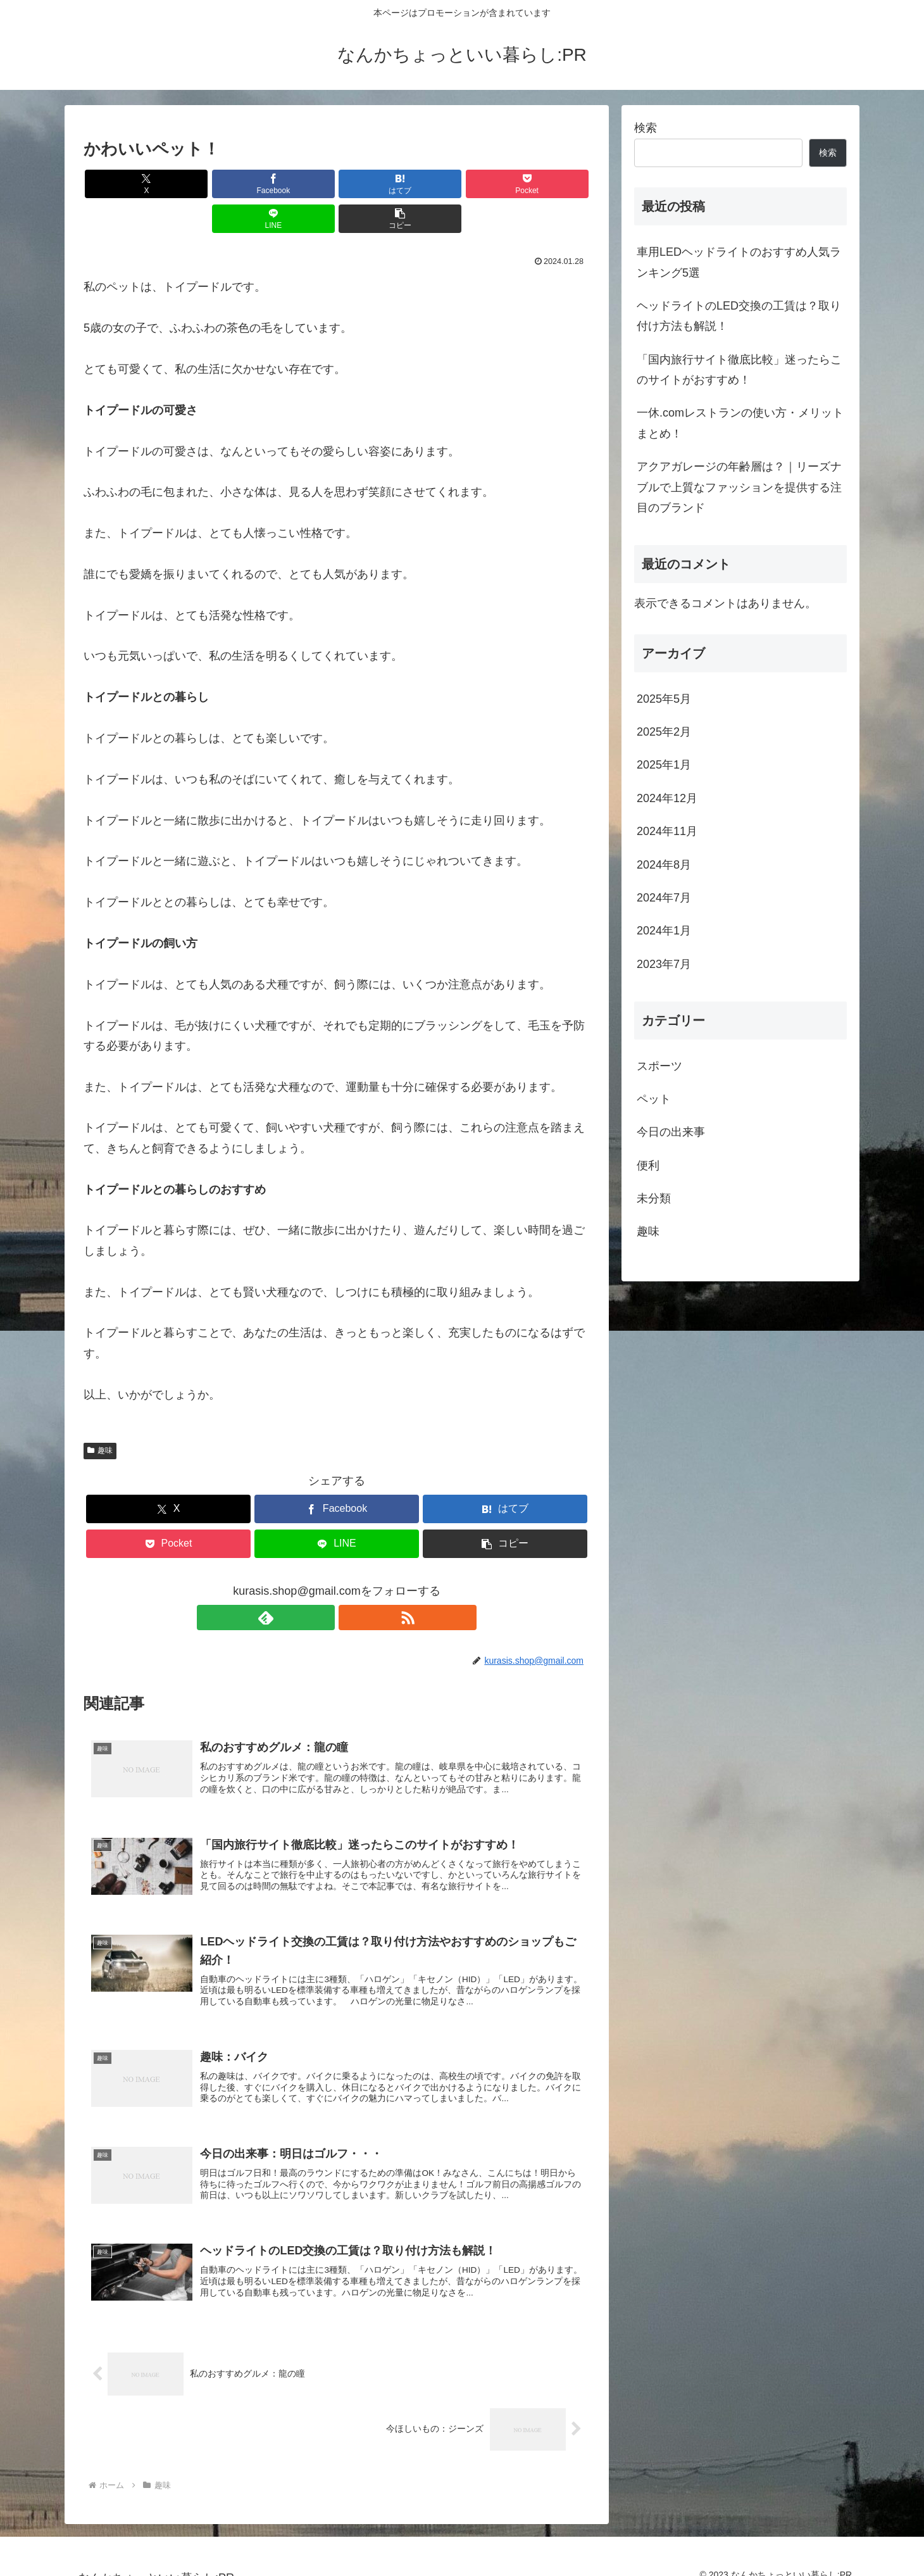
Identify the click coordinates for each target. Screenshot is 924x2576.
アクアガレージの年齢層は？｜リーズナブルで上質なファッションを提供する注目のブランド (739, 487)
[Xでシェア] (124, 184)
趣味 (100, 1415)
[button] (549, 184)
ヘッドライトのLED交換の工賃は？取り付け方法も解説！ (739, 315)
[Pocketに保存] (379, 184)
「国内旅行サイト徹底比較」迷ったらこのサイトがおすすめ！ (739, 369)
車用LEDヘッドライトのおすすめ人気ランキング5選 (739, 262)
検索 (645, 128)
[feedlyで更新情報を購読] (322, 1582)
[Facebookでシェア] (208, 184)
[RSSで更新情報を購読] (351, 1582)
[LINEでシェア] (464, 184)
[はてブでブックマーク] (294, 184)
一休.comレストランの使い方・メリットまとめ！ (740, 422)
